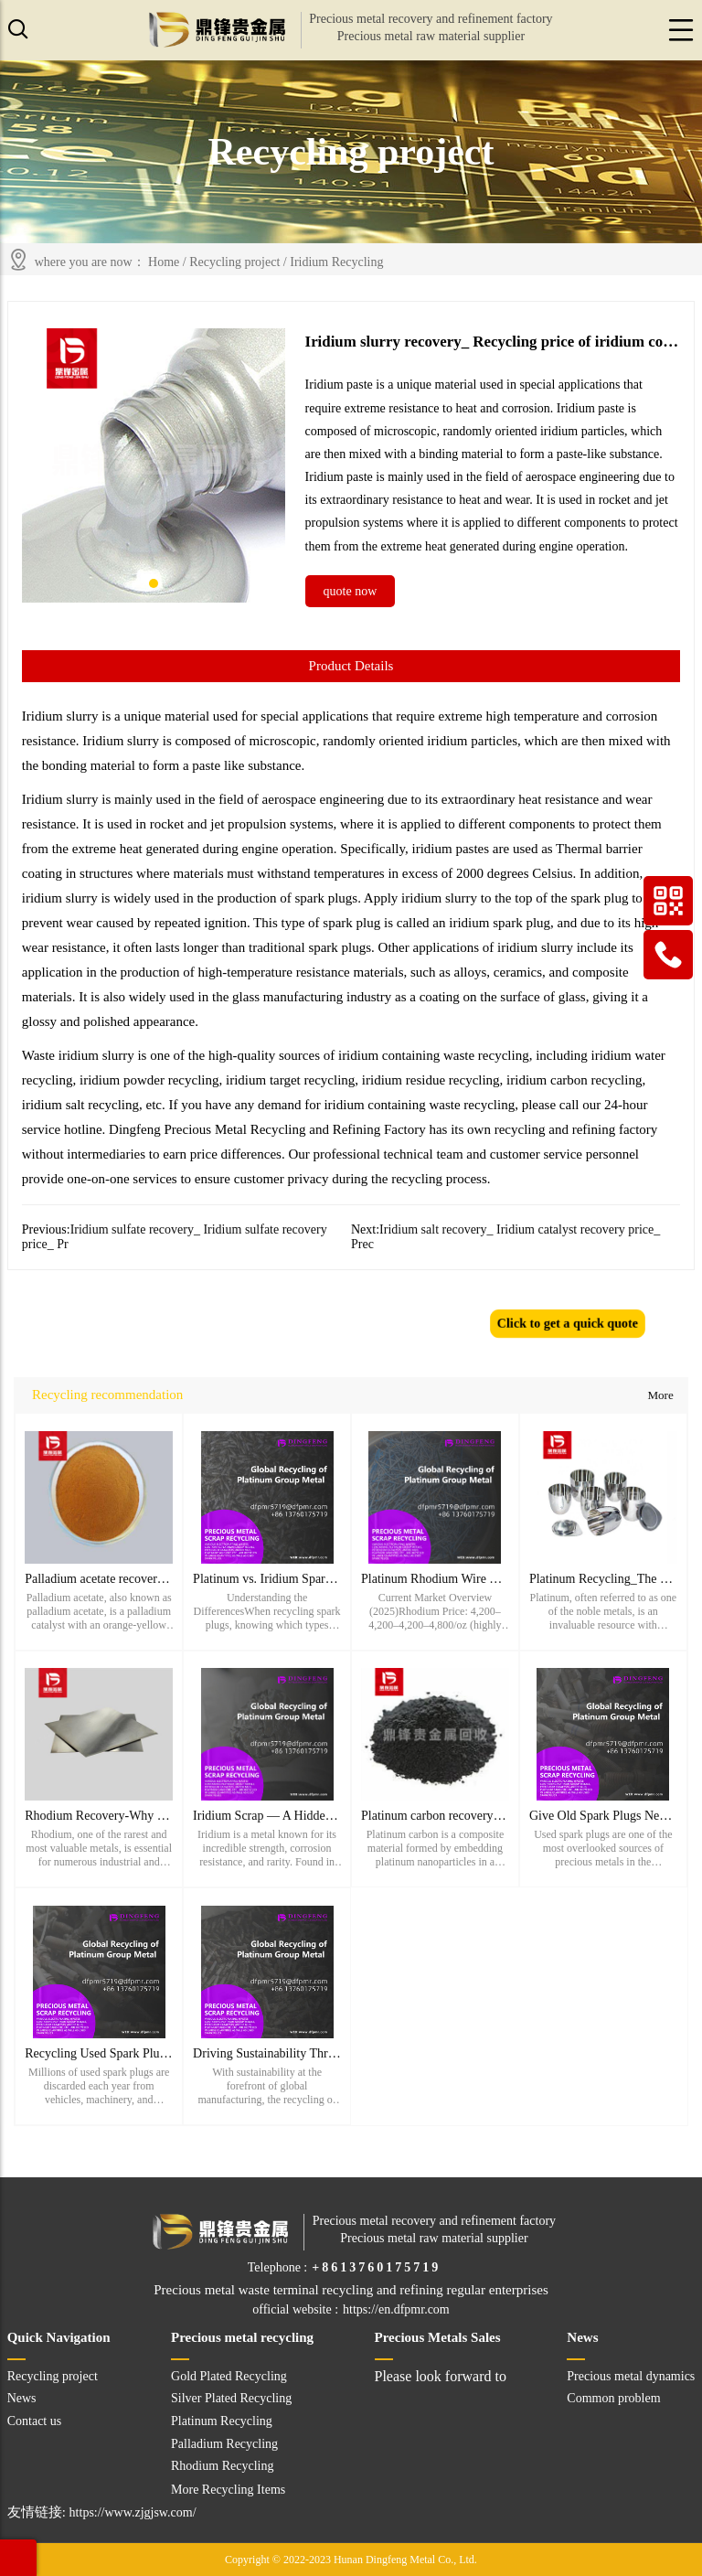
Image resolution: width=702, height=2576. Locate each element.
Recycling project (234, 262)
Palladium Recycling (224, 2444)
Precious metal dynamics (631, 2376)
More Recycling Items (228, 2489)
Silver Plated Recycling (231, 2398)
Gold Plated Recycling (229, 2376)
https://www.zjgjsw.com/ (133, 2512)
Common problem (613, 2398)
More (660, 1395)
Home (163, 262)
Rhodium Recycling (222, 2466)
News (22, 2398)
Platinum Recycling (221, 2421)
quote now (351, 591)
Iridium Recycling (336, 262)
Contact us (34, 2421)
